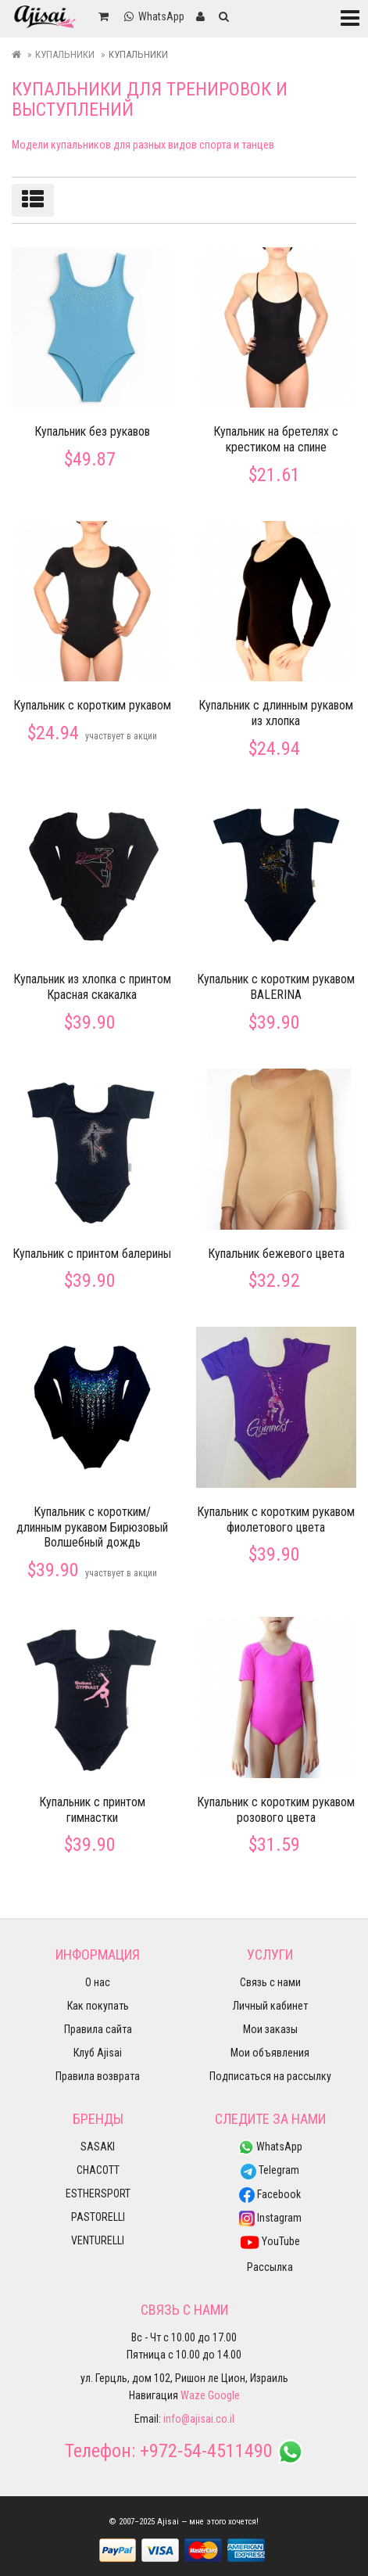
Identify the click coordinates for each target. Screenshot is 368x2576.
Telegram (270, 2170)
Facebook (270, 2194)
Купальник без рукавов (92, 431)
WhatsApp (270, 2146)
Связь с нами (270, 1982)
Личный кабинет (270, 2005)
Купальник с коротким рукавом (92, 705)
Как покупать (98, 2005)
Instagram (270, 2217)
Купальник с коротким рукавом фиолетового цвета (276, 1519)
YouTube (270, 2241)
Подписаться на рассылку (270, 2076)
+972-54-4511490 (206, 2451)
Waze (192, 2395)
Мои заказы (270, 2029)
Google (224, 2395)
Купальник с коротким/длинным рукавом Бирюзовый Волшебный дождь (92, 1527)
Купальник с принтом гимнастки (92, 1810)
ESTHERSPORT (98, 2193)
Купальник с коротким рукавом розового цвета (276, 1810)
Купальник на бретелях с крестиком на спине (275, 439)
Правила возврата (97, 2076)
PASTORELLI (98, 2217)
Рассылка (270, 2267)
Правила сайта (98, 2029)
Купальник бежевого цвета (276, 1253)
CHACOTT (98, 2170)
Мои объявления (269, 2052)
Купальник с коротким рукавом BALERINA (276, 987)
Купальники (65, 54)
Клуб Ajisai (97, 2052)
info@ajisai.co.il (198, 2419)
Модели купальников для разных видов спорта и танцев (143, 144)
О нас (97, 1982)
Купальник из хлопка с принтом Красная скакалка (92, 987)
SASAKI (97, 2146)
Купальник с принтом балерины (92, 1253)
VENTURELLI (97, 2240)
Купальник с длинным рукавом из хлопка (275, 713)
